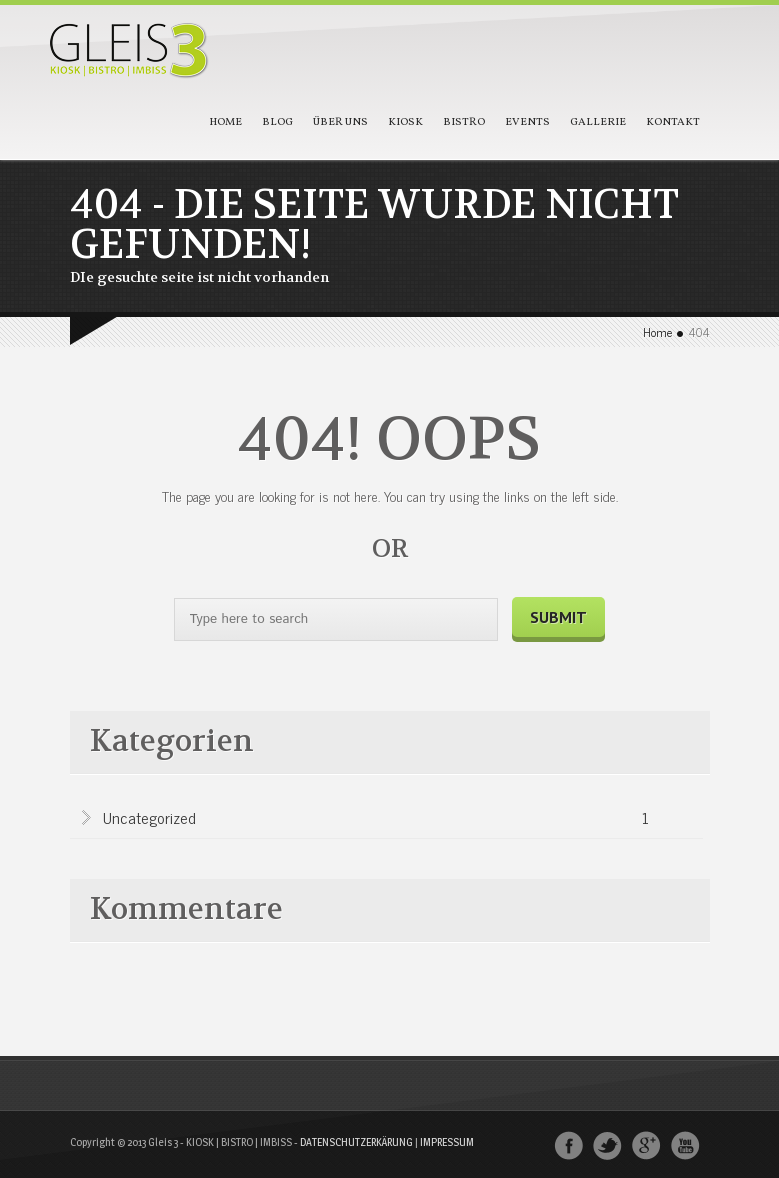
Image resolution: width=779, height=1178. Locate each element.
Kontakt (673, 122)
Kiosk (405, 122)
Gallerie (598, 122)
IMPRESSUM (447, 1142)
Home (225, 122)
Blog (277, 122)
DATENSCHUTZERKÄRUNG (356, 1142)
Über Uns (340, 122)
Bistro (464, 122)
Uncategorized (376, 819)
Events (527, 122)
